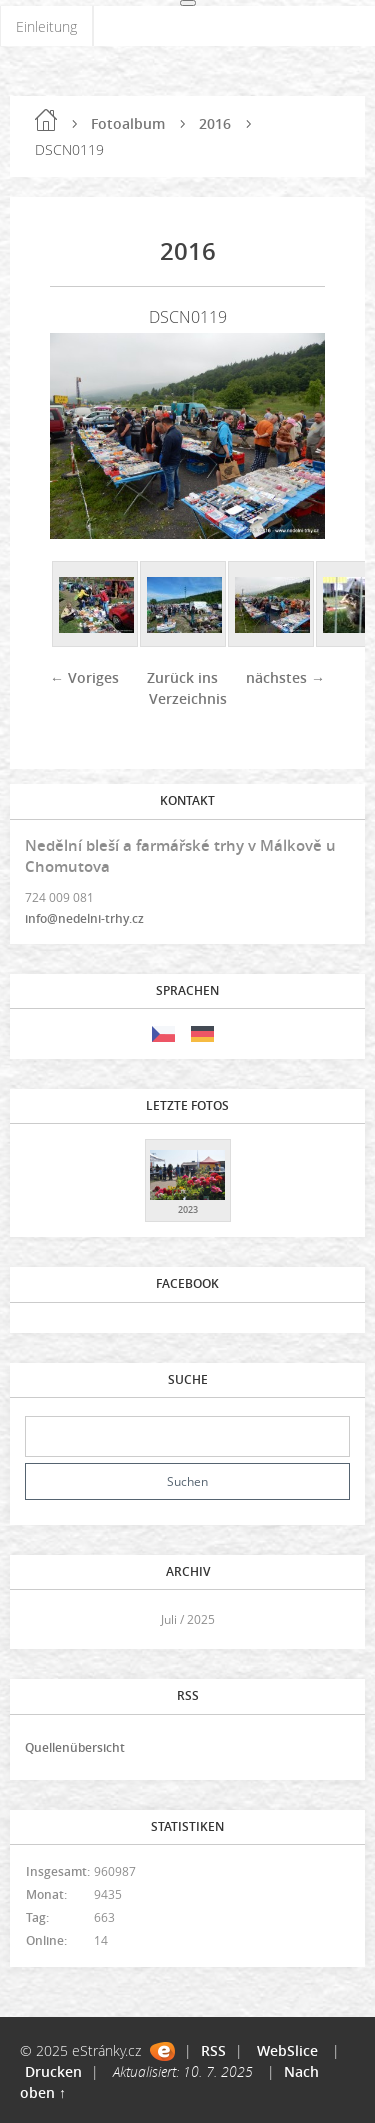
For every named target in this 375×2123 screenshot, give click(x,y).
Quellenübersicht (75, 1747)
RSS (213, 2050)
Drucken (53, 2071)
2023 (188, 1209)
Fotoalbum (128, 123)
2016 (215, 123)
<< (47, 1619)
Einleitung (46, 26)
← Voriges (84, 677)
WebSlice (287, 2050)
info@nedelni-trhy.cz (84, 918)
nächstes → (285, 677)
